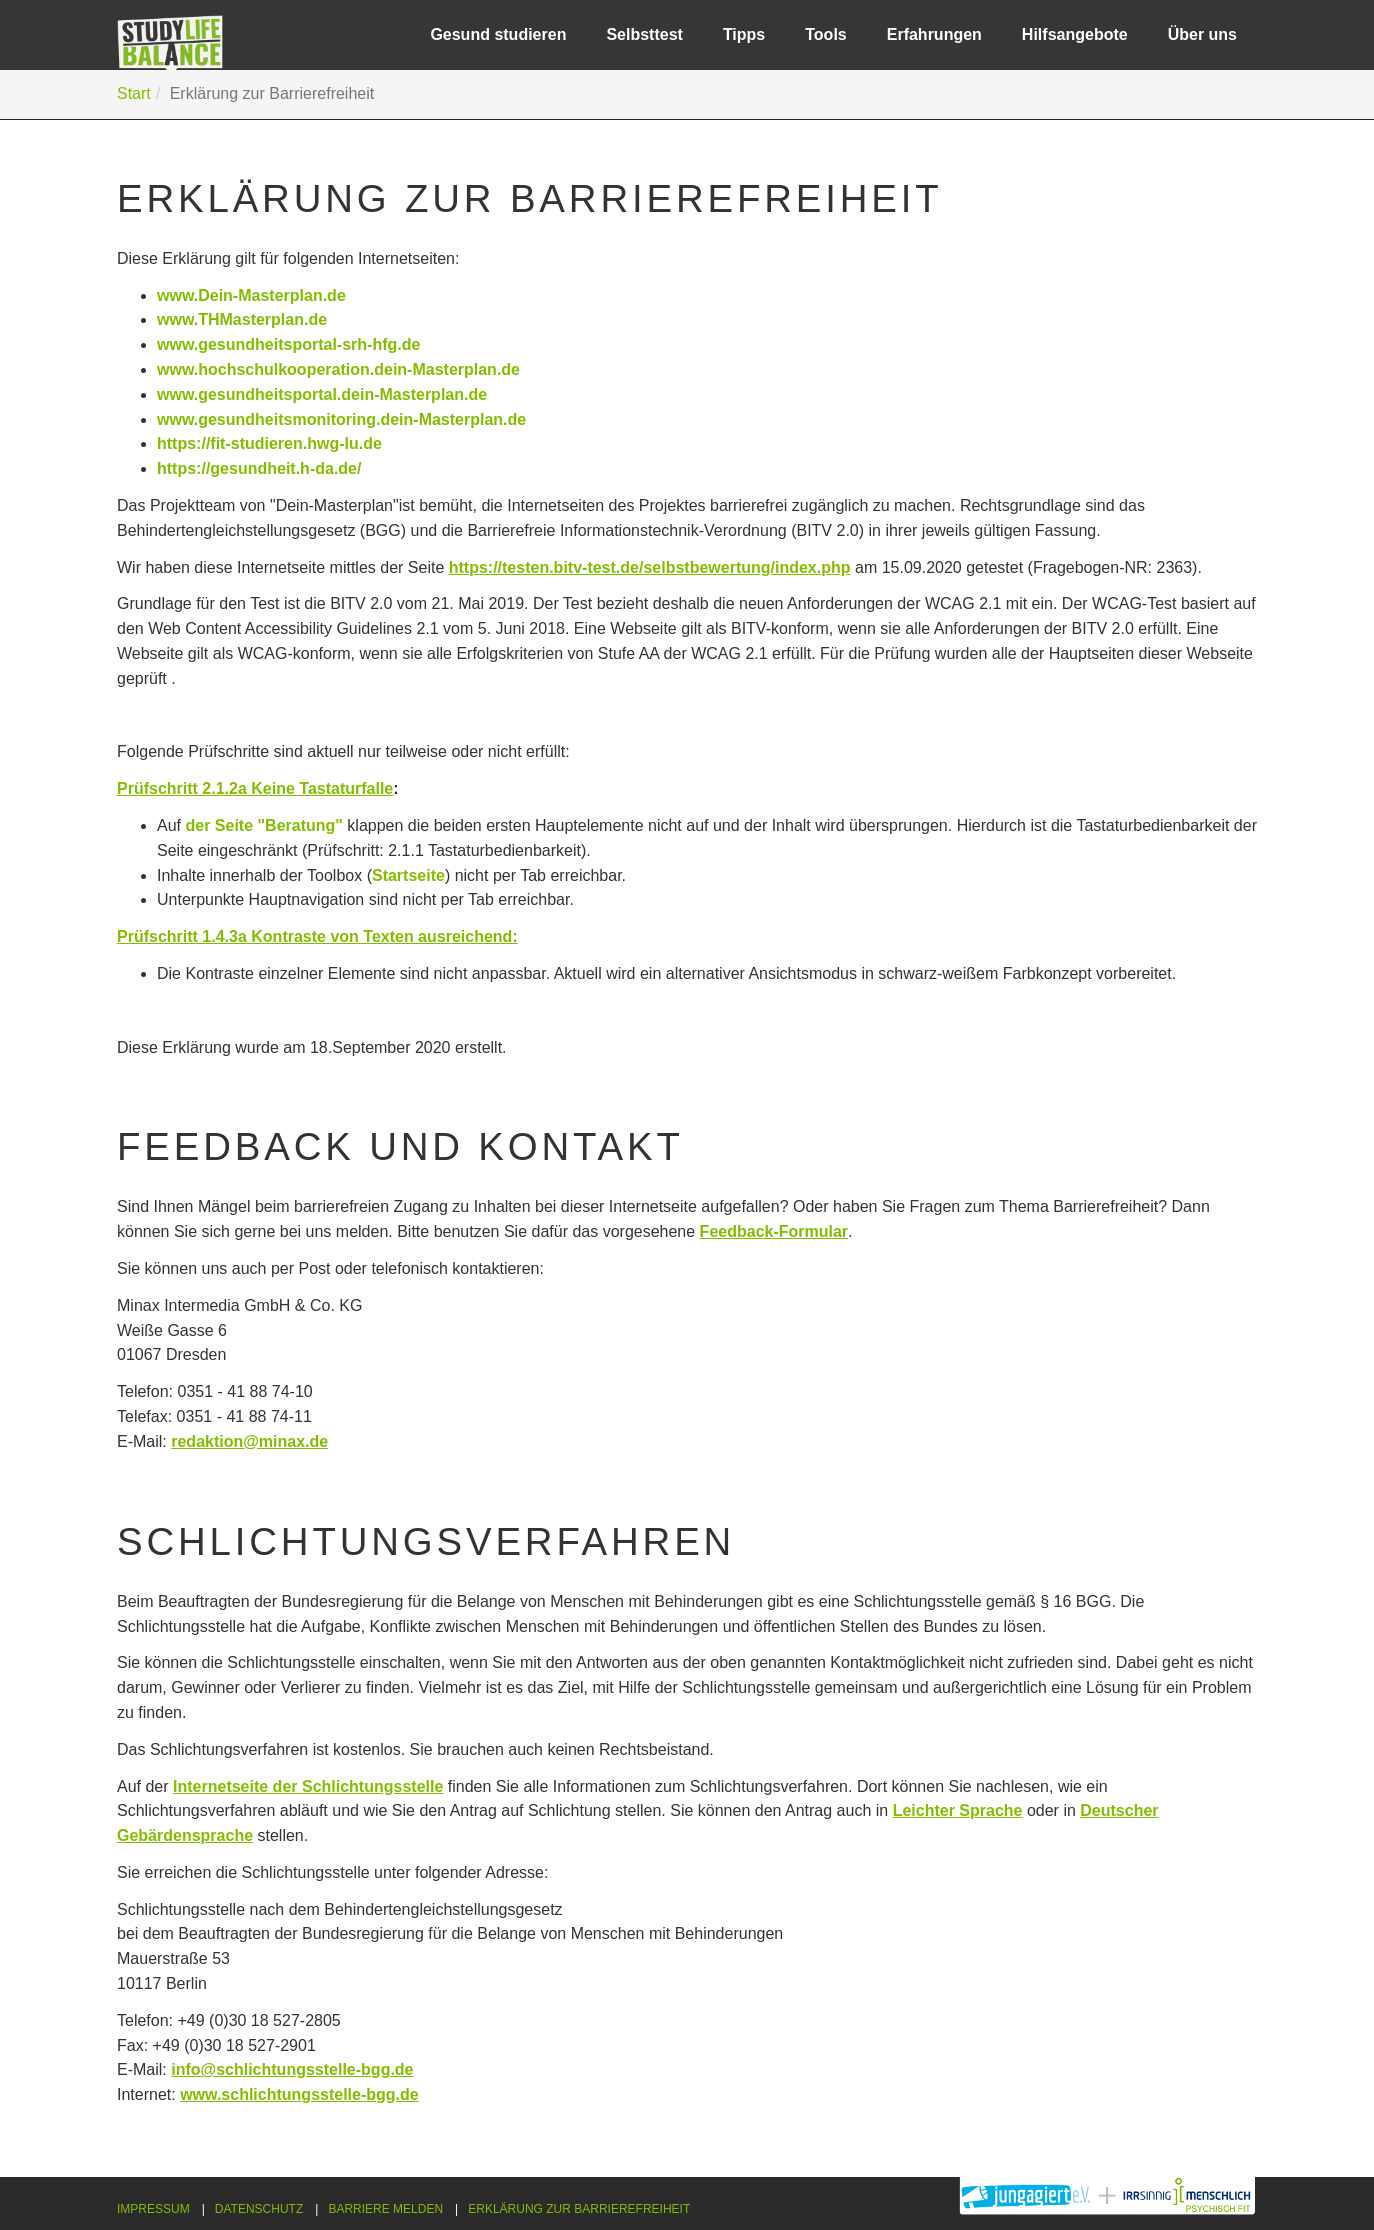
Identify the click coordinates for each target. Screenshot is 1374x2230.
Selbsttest (644, 34)
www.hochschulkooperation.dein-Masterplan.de (338, 369)
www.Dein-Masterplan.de (251, 295)
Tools (825, 34)
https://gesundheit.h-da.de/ (259, 468)
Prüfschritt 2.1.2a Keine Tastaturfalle (255, 788)
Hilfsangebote (1075, 34)
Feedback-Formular (774, 1231)
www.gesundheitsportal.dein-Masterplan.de (322, 394)
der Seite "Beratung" (263, 825)
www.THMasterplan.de (242, 319)
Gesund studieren (498, 34)
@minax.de (285, 1441)
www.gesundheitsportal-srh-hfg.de (288, 344)
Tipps (744, 34)
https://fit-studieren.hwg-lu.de (269, 443)
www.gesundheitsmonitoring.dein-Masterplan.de (341, 419)
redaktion (207, 1441)
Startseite (408, 875)
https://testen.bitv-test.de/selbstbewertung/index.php (650, 567)
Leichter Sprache (958, 1810)
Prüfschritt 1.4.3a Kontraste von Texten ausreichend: (317, 936)
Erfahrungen (934, 34)
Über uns (1202, 34)
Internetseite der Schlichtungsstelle (308, 1786)
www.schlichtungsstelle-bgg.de (299, 2094)
